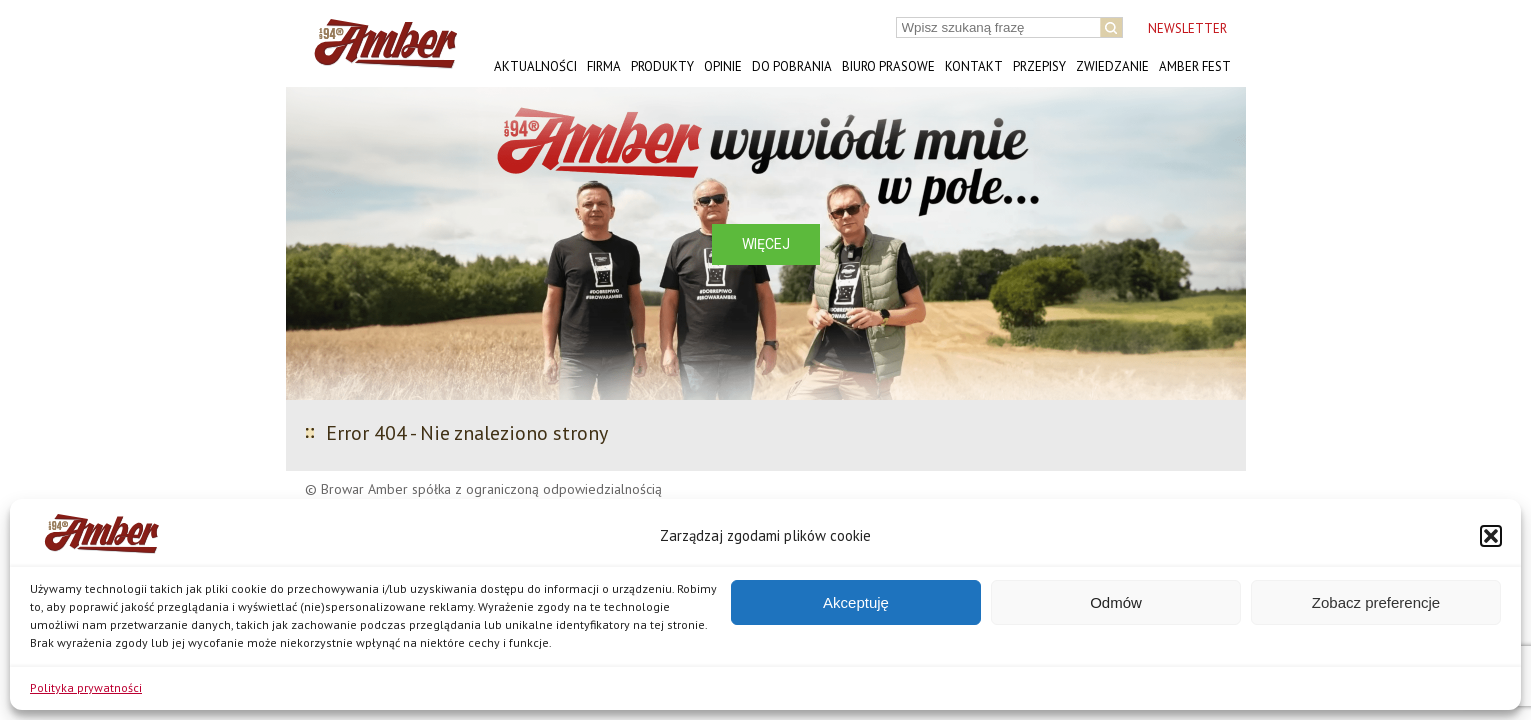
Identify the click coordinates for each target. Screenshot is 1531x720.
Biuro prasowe (888, 66)
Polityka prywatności (86, 687)
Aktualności (535, 66)
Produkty (662, 66)
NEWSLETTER (1187, 28)
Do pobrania (792, 66)
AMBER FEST (1195, 66)
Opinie (723, 66)
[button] (1491, 536)
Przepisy (1039, 66)
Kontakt (974, 66)
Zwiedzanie (1112, 66)
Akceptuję (856, 602)
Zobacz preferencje (1376, 602)
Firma (604, 66)
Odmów (1116, 602)
